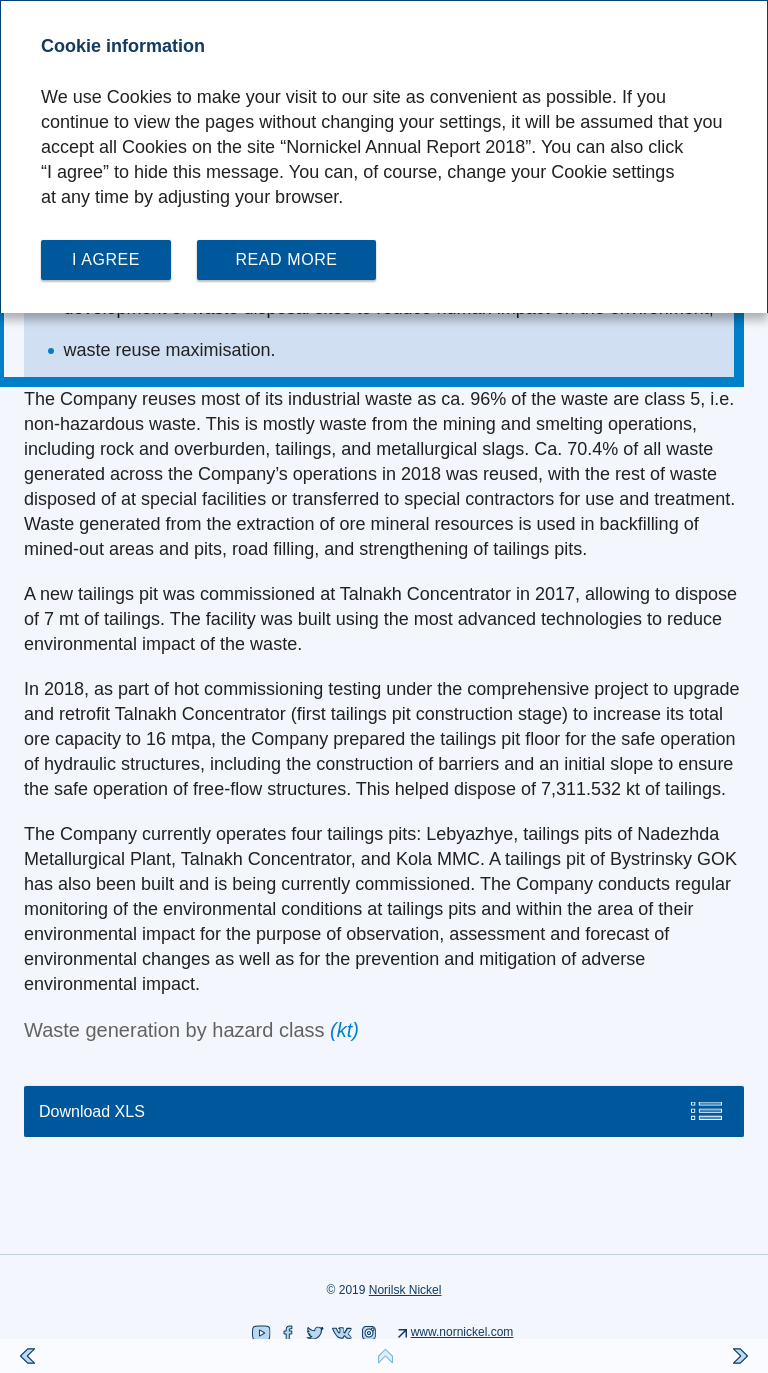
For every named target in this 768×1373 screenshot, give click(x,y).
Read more (286, 259)
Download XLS (92, 1111)
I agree (106, 259)
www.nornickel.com (462, 1332)
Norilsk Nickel (405, 1290)
